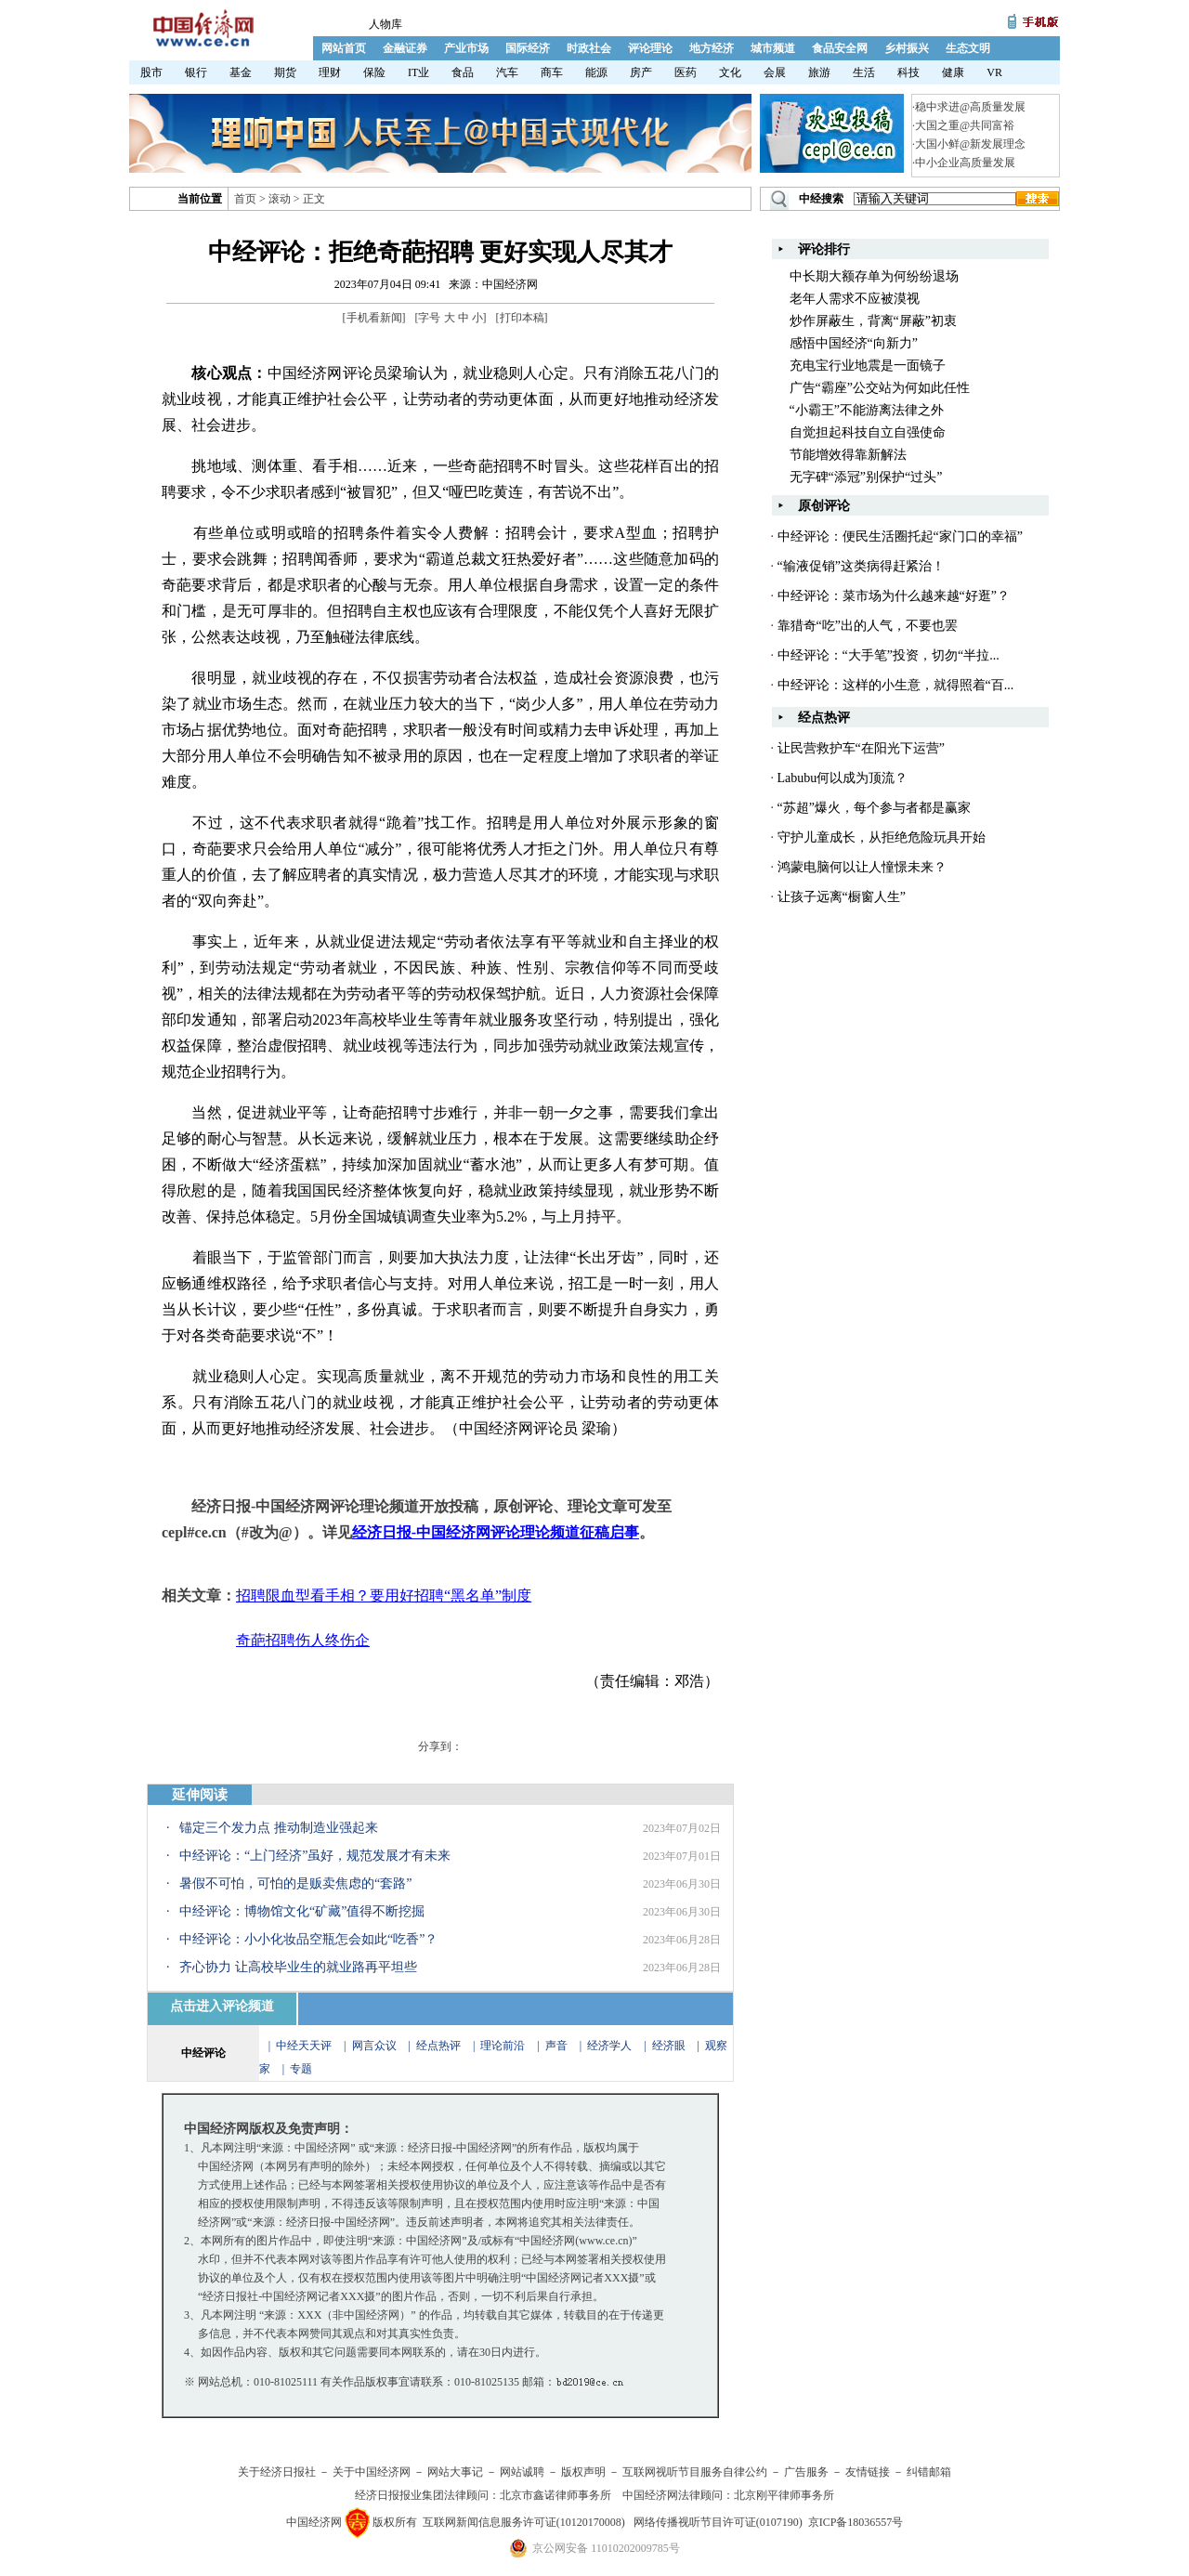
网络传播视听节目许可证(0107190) (718, 2522)
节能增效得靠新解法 (848, 455)
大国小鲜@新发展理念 (970, 143)
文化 (730, 72)
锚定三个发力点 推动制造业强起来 (278, 1828)
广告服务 (806, 2471)
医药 (685, 72)
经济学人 (609, 2045)
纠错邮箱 (929, 2471)
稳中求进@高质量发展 (970, 106)
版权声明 (583, 2471)
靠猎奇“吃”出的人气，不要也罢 (867, 626)
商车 (552, 72)
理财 (330, 72)
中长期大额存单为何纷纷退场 (874, 276)
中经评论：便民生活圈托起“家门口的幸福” (900, 536)
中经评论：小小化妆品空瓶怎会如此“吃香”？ (308, 1939)
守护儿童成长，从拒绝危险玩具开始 (881, 837)
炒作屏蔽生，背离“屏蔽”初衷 (873, 321)
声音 (556, 2045)
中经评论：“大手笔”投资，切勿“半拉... (888, 655)
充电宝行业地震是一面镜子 (868, 366)
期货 (285, 72)
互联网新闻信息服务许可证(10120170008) (524, 2522)
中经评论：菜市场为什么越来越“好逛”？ (893, 596)
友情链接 (867, 2471)
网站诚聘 (522, 2471)
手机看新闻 (374, 317)
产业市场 (466, 48)
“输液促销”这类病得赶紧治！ (861, 566)
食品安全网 (840, 48)
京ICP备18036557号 (856, 2522)
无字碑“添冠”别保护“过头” (866, 477)
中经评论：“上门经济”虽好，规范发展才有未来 (315, 1856)
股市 (151, 72)
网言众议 (374, 2045)
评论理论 (650, 48)
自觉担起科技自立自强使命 (868, 432)
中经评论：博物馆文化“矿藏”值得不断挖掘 (302, 1911)
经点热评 (440, 2045)
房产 (641, 72)
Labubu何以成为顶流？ (842, 778)
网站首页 (343, 48)
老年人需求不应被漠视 (855, 299)
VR (994, 72)
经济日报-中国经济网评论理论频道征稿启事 (495, 1532)
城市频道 (773, 48)
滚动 (279, 198)
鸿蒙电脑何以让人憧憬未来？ (862, 867)
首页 (245, 198)
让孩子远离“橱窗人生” (841, 897)
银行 (196, 72)
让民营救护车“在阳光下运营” (861, 748)
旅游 (819, 72)
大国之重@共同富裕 (964, 125)
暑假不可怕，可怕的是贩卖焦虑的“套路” (295, 1883)
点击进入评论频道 (222, 2006)
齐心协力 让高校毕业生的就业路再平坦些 (298, 1967)
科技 (908, 72)
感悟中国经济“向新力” (854, 343)
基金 (240, 72)
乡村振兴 (906, 48)
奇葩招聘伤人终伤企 (303, 1640)
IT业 (418, 72)
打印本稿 (522, 317)
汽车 (507, 72)
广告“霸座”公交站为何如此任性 (880, 388)
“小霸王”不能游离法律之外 (867, 410)
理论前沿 (504, 2045)
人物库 (385, 24)
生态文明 (968, 48)
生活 (864, 72)
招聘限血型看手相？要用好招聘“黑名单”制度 (383, 1595)
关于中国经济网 (372, 2471)
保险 (374, 72)
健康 (953, 72)
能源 (596, 72)
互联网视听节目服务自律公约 (694, 2471)
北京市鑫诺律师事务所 (555, 2495)
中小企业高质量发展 (965, 162)
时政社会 (589, 48)
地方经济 (711, 48)
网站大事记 (455, 2471)
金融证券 (405, 48)
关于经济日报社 (277, 2471)
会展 (775, 72)
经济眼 (669, 2045)
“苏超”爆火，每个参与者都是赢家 (874, 808)
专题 (301, 2068)
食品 (462, 72)
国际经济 (527, 48)
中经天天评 (304, 2045)
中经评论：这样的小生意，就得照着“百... (895, 685)
